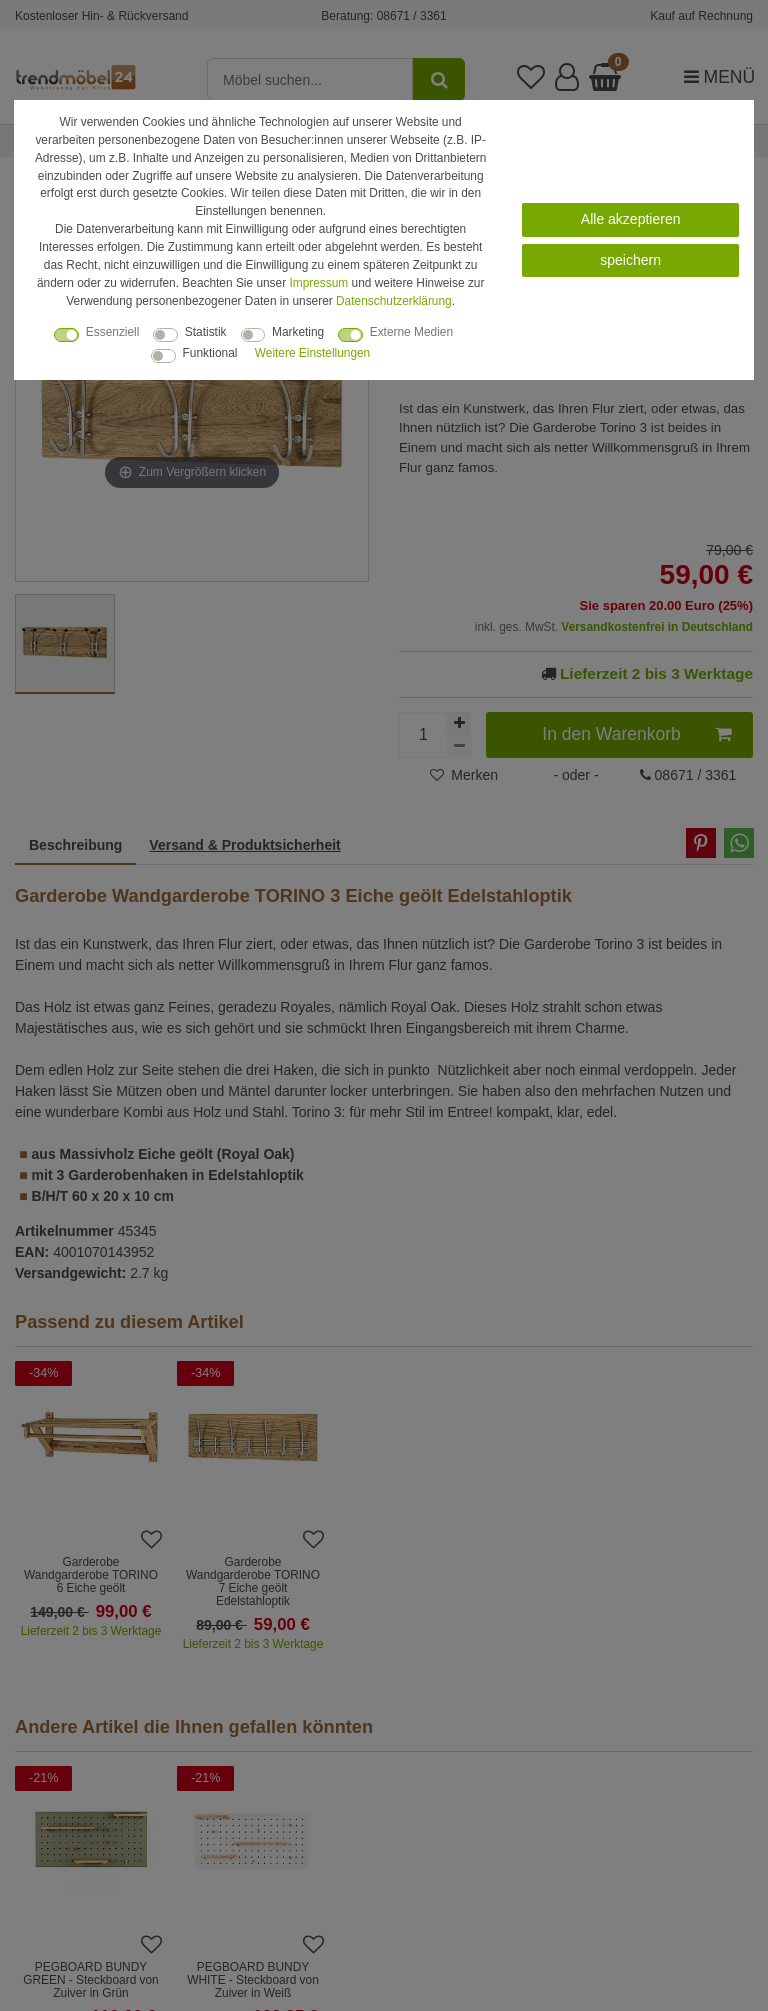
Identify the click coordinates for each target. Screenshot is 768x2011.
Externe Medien (411, 332)
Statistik (206, 332)
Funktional (210, 353)
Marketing (298, 332)
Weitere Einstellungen (312, 353)
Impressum (318, 283)
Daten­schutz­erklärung (394, 301)
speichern (630, 260)
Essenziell (113, 332)
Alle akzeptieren (631, 219)
